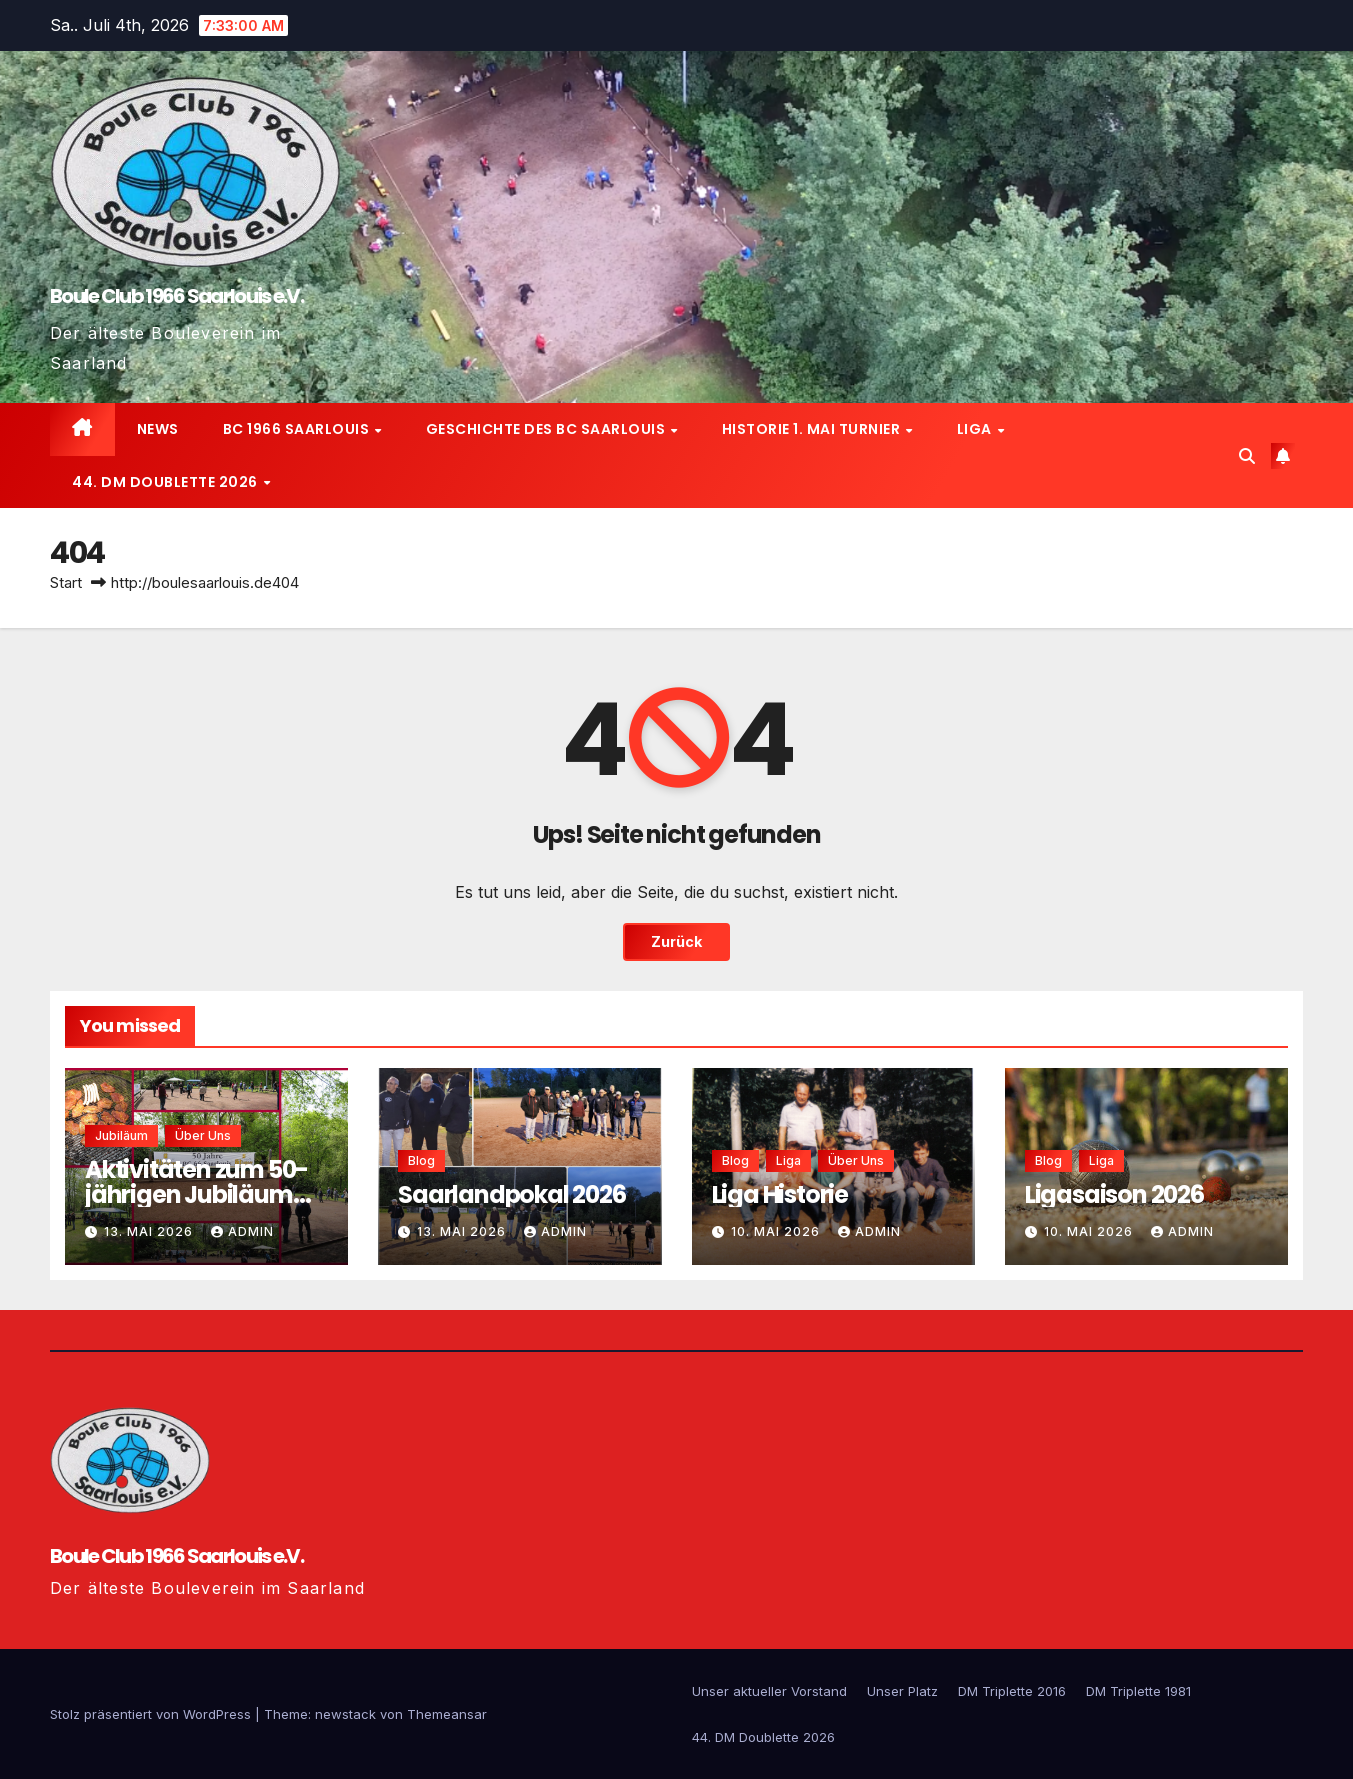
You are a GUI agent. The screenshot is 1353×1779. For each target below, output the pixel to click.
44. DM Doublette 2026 (166, 482)
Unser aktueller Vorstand (769, 1691)
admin (242, 1231)
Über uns (203, 1135)
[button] (1247, 456)
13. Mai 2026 (150, 1231)
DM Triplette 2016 (1012, 1691)
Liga (976, 429)
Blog (421, 1160)
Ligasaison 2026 (1114, 1194)
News (158, 429)
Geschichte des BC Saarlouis (547, 429)
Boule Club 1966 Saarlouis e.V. (176, 296)
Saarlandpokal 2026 (511, 1194)
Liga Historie (780, 1194)
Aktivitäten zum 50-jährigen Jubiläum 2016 (196, 1194)
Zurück (676, 942)
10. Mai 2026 (777, 1231)
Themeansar (447, 1714)
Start (66, 582)
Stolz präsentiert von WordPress (152, 1714)
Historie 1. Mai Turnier (813, 429)
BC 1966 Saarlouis (298, 429)
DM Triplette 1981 (1138, 1691)
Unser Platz (902, 1691)
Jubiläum (121, 1135)
